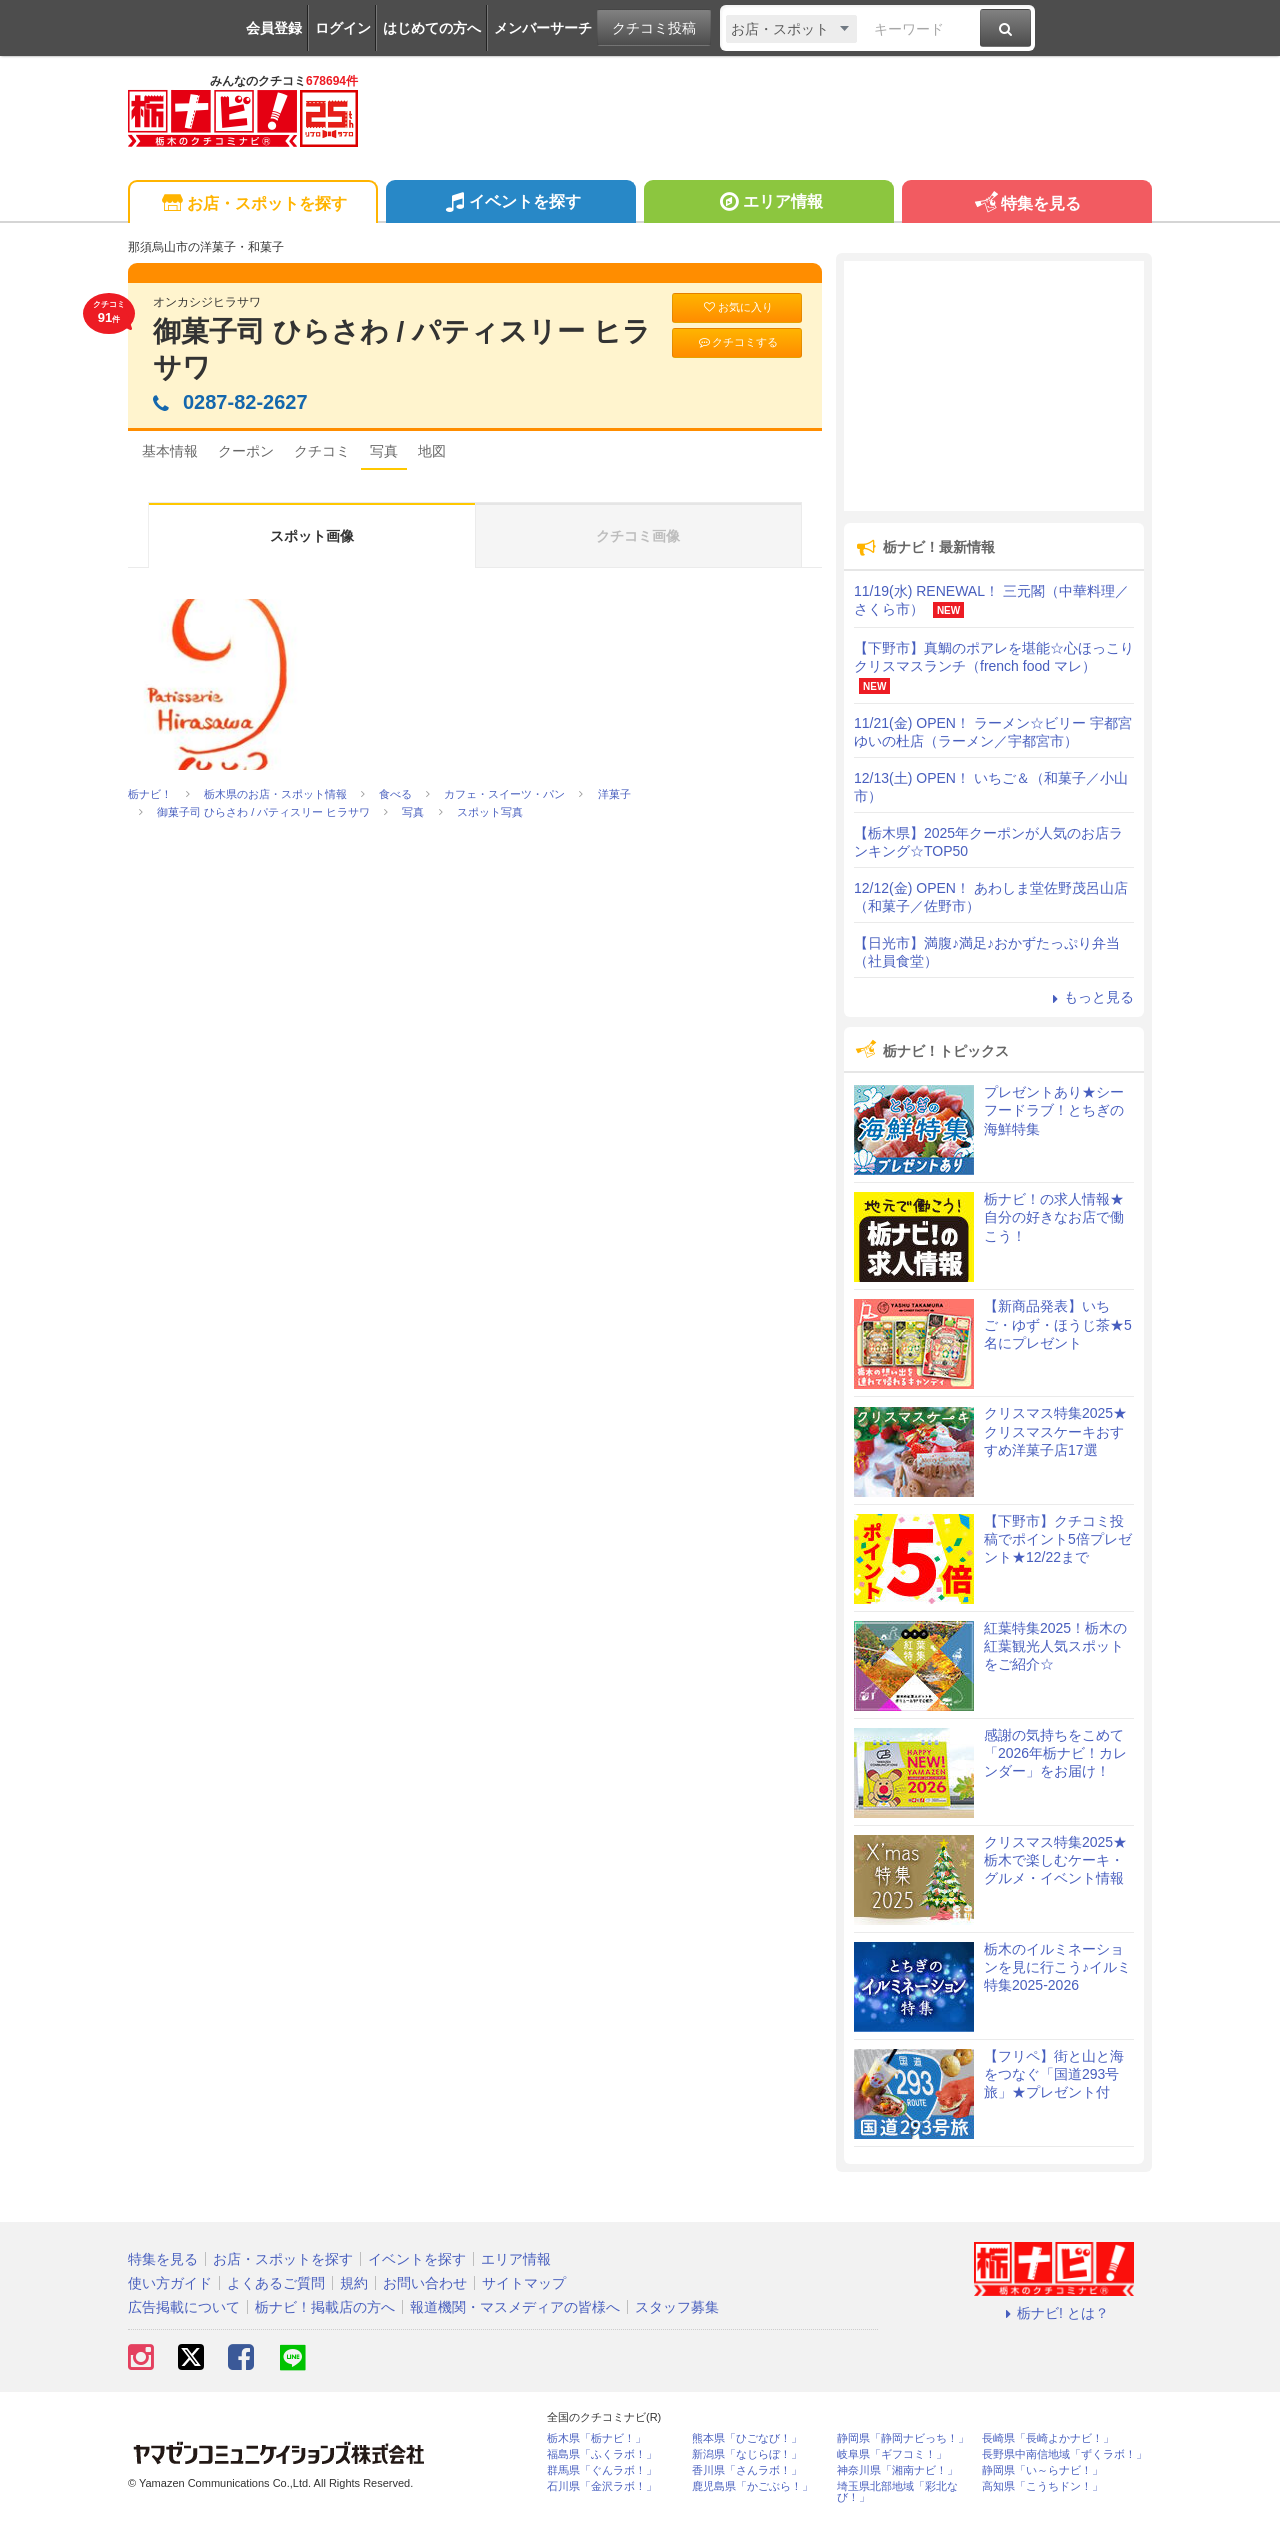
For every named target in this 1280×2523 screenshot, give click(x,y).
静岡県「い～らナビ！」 (1042, 2470)
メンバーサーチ (543, 28)
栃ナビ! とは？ (1054, 2313)
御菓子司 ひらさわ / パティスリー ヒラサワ (402, 349)
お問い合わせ (425, 2283)
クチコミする (737, 342)
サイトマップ (524, 2283)
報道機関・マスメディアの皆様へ (515, 2307)
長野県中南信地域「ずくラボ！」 (1064, 2454)
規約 (354, 2283)
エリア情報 (768, 204)
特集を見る (1026, 204)
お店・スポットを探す (252, 204)
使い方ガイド (170, 2283)
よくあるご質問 (276, 2283)
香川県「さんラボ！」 (747, 2470)
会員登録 (274, 28)
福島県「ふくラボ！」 (602, 2454)
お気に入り (737, 307)
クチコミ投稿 (654, 28)
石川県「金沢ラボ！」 (602, 2486)
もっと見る (1090, 997)
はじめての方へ (432, 28)
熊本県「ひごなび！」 (747, 2438)
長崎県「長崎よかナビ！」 (1048, 2438)
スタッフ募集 (677, 2307)
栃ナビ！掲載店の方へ (325, 2307)
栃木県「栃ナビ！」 (596, 2438)
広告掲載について (184, 2307)
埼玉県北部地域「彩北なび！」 (897, 2492)
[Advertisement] (994, 386)
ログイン (343, 28)
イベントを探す (510, 204)
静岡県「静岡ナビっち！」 (903, 2438)
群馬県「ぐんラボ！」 (602, 2470)
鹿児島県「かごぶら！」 (752, 2486)
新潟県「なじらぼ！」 (747, 2454)
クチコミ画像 (638, 536)
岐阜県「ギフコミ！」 (892, 2454)
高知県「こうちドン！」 (1042, 2486)
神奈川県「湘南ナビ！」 (897, 2470)
